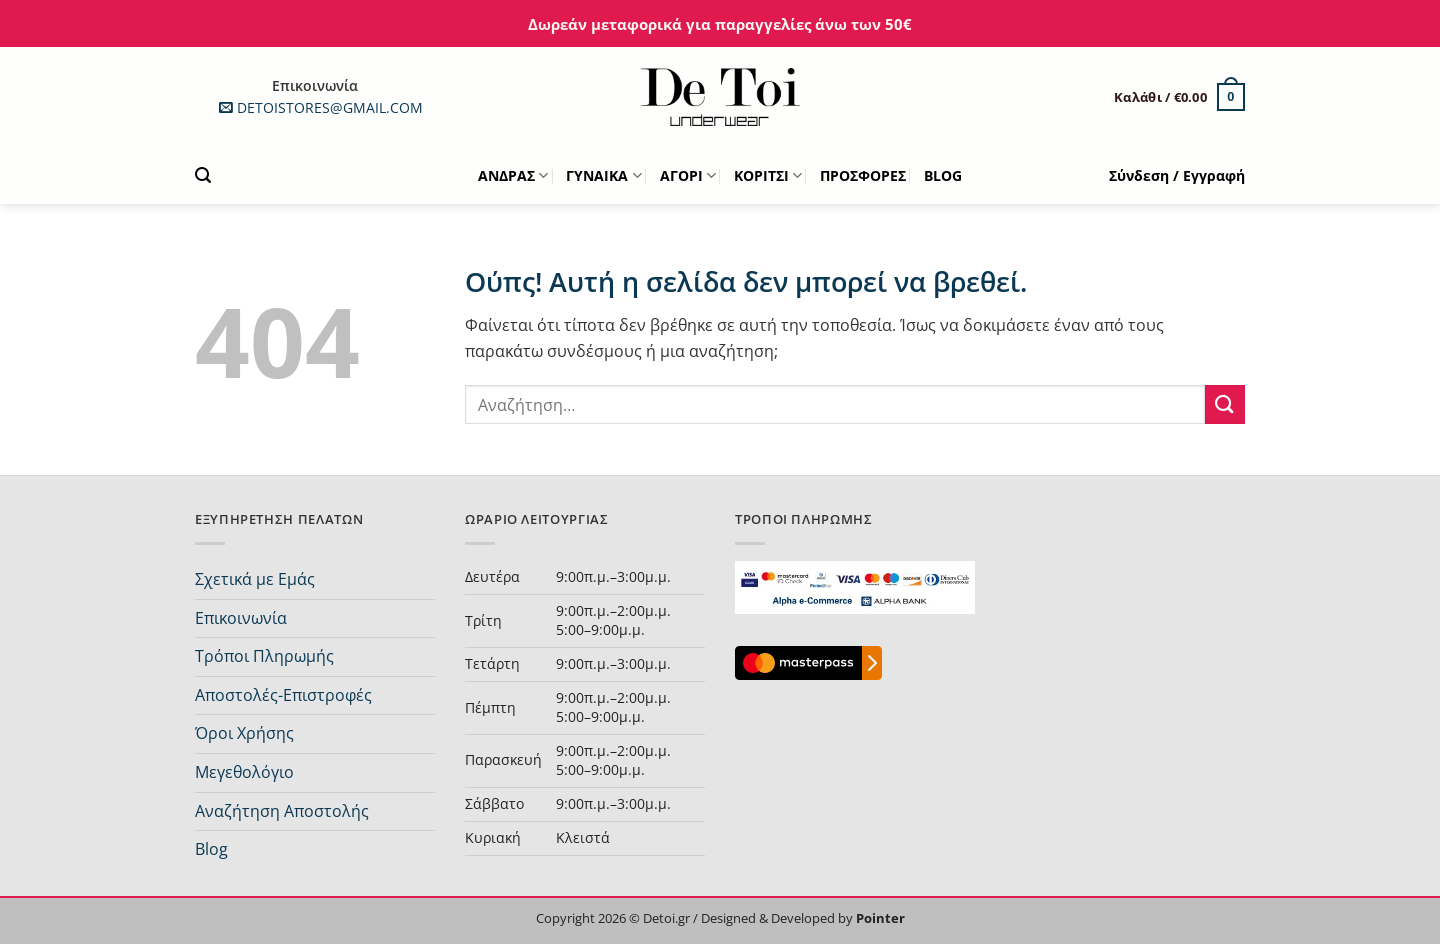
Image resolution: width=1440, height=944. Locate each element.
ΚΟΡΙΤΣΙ (768, 176)
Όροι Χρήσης (244, 733)
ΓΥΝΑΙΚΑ (603, 176)
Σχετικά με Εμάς (255, 579)
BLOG (943, 175)
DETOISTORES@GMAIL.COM (315, 107)
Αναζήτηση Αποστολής (282, 811)
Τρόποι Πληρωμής (264, 656)
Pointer (879, 918)
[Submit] (1225, 404)
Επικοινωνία (241, 618)
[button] (1179, 97)
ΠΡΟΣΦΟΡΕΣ (863, 175)
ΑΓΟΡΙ (688, 176)
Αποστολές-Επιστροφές (283, 695)
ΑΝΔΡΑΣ (513, 176)
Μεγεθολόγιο (244, 772)
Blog (211, 849)
